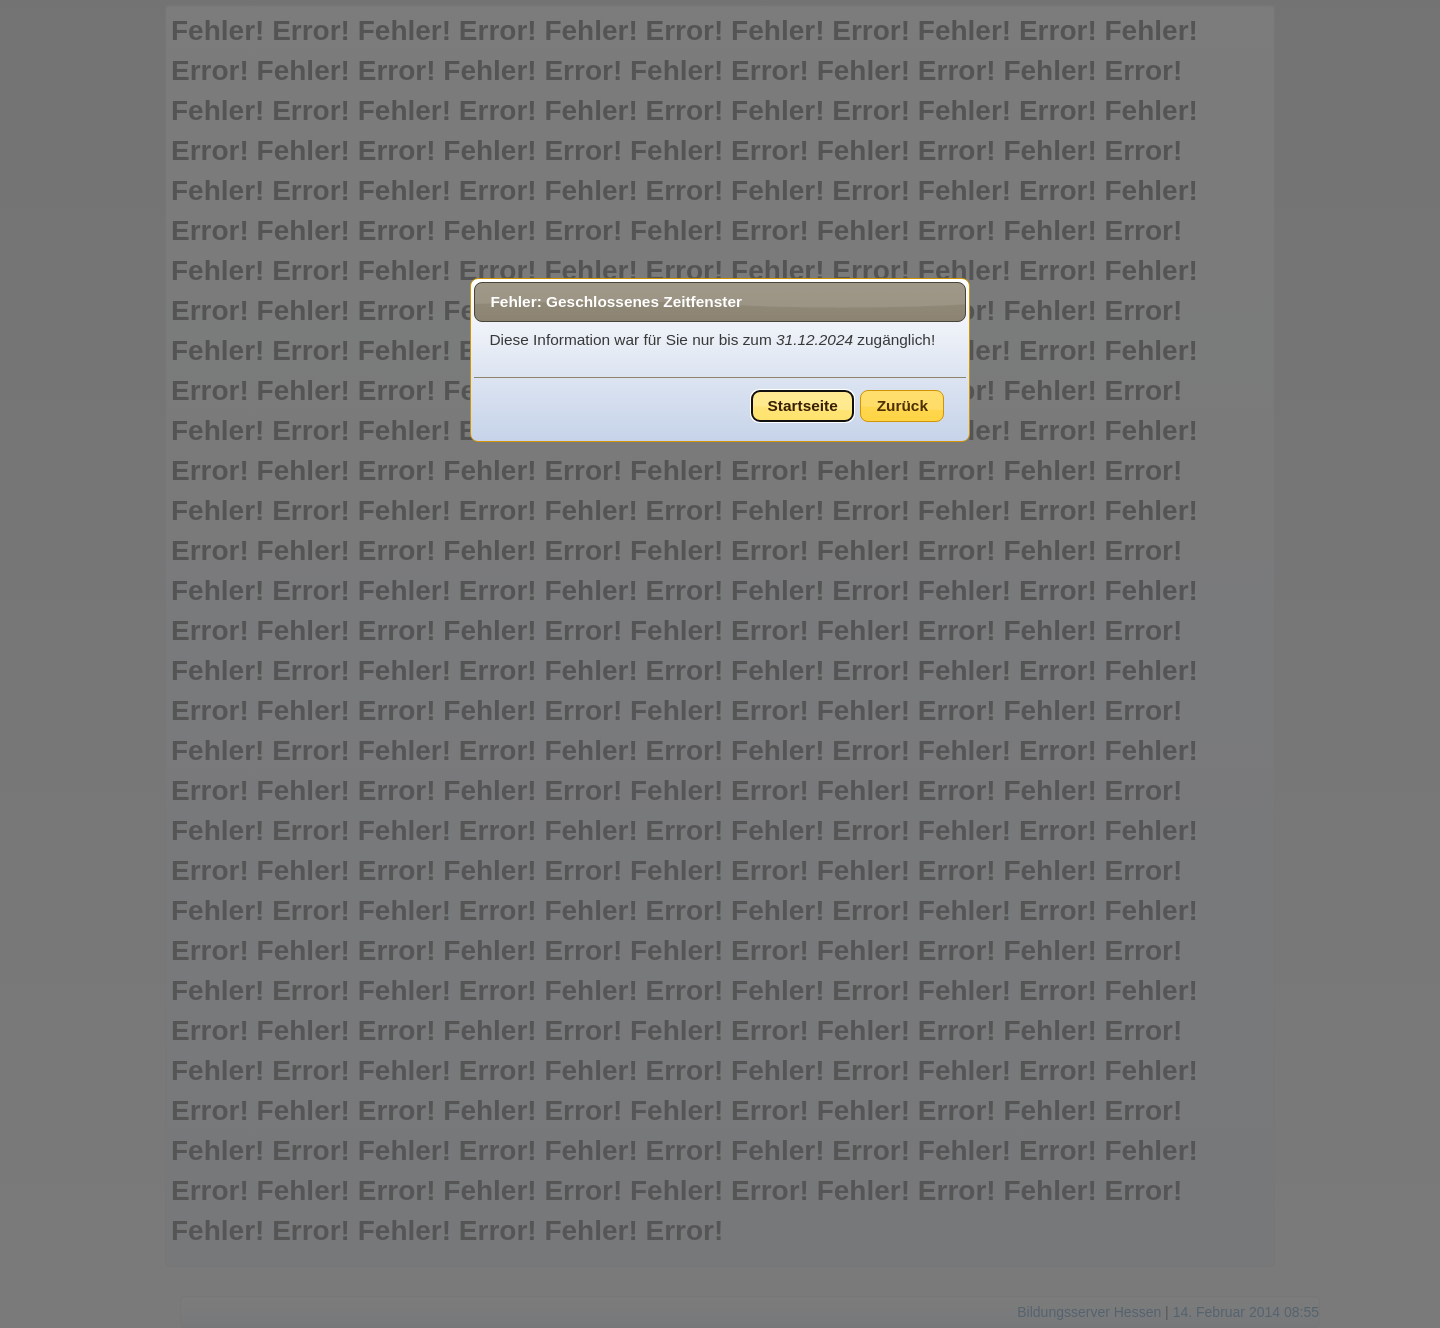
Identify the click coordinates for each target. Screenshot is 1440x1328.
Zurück (902, 405)
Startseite (803, 405)
